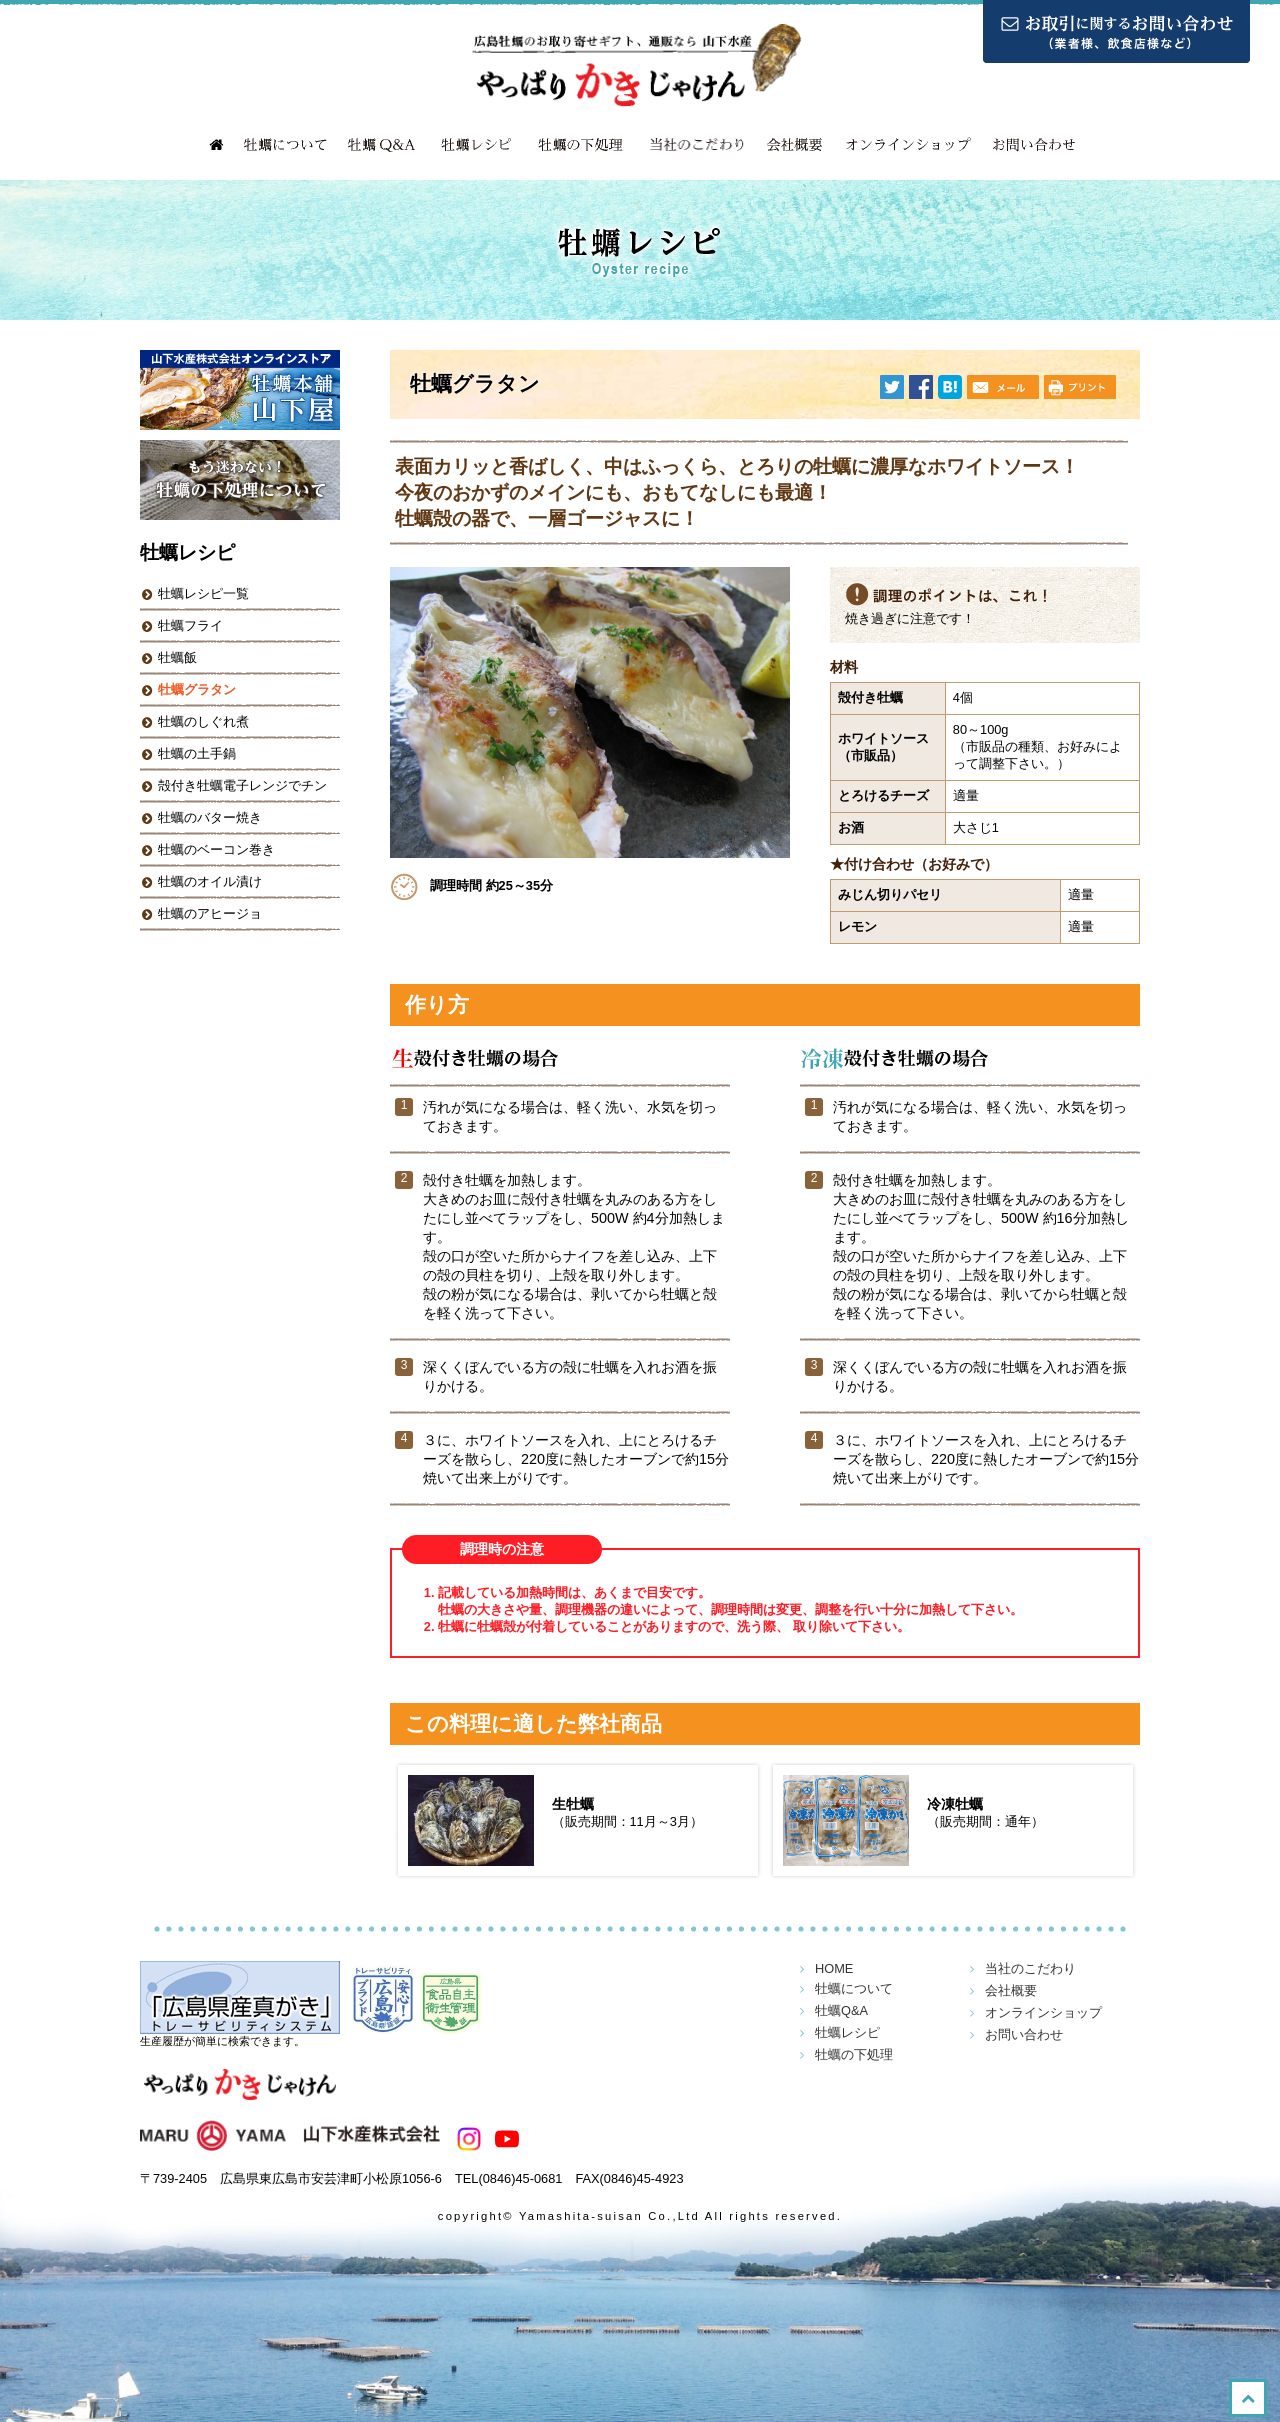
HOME (215, 145)
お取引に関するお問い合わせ (1116, 31)
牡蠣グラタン (197, 689)
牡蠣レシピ (475, 145)
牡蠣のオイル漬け (210, 881)
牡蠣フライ (190, 625)
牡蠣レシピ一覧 (203, 593)
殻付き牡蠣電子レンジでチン (242, 785)
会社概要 (795, 145)
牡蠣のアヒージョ (210, 913)
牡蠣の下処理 (580, 145)
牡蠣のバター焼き (210, 817)
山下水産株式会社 (290, 2139)
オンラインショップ (910, 145)
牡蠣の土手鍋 (197, 753)
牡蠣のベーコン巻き (216, 849)
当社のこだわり (695, 145)
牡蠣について (285, 145)
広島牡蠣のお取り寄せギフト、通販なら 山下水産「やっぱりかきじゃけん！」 (640, 65)
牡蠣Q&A (380, 145)
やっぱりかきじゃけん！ (240, 2094)
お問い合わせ (1035, 145)
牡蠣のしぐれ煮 (203, 721)
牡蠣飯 (177, 657)
